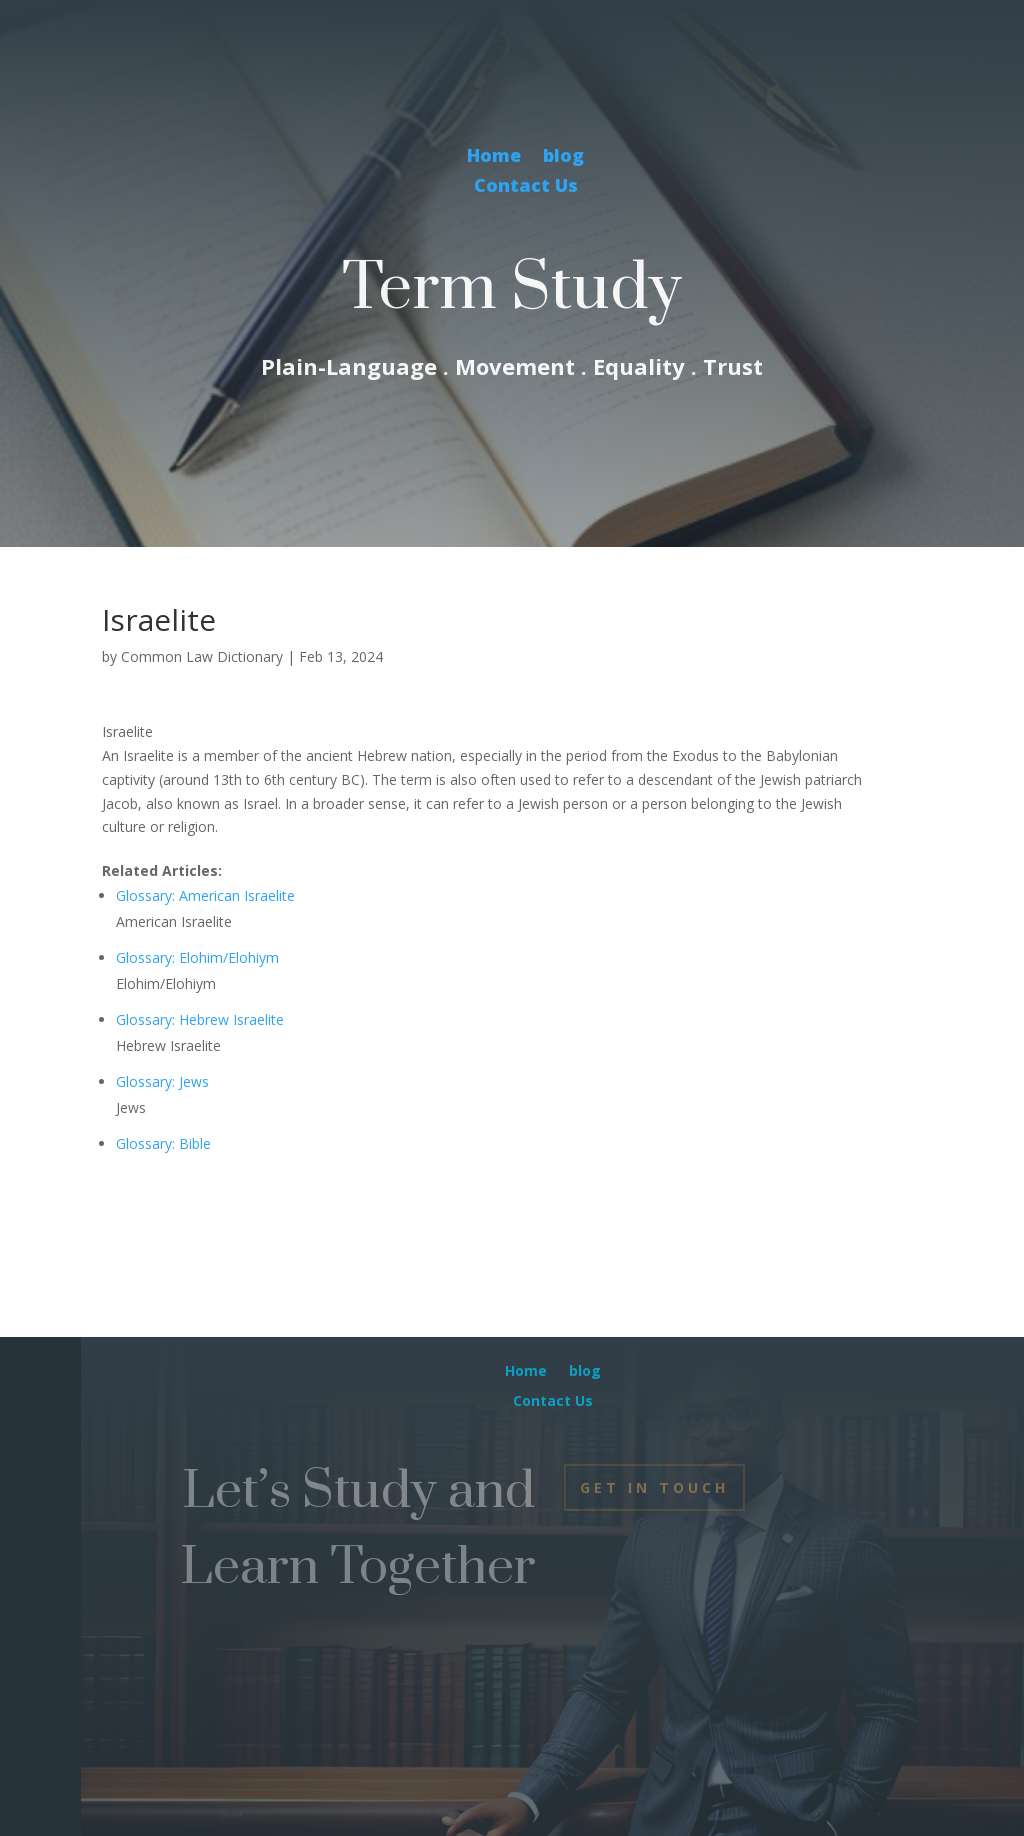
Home (494, 157)
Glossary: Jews (162, 1081)
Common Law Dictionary (202, 656)
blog (563, 157)
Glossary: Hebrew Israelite (200, 1019)
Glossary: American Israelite (205, 895)
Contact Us (526, 187)
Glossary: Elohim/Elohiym (197, 957)
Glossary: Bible (163, 1143)
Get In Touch (654, 1487)
